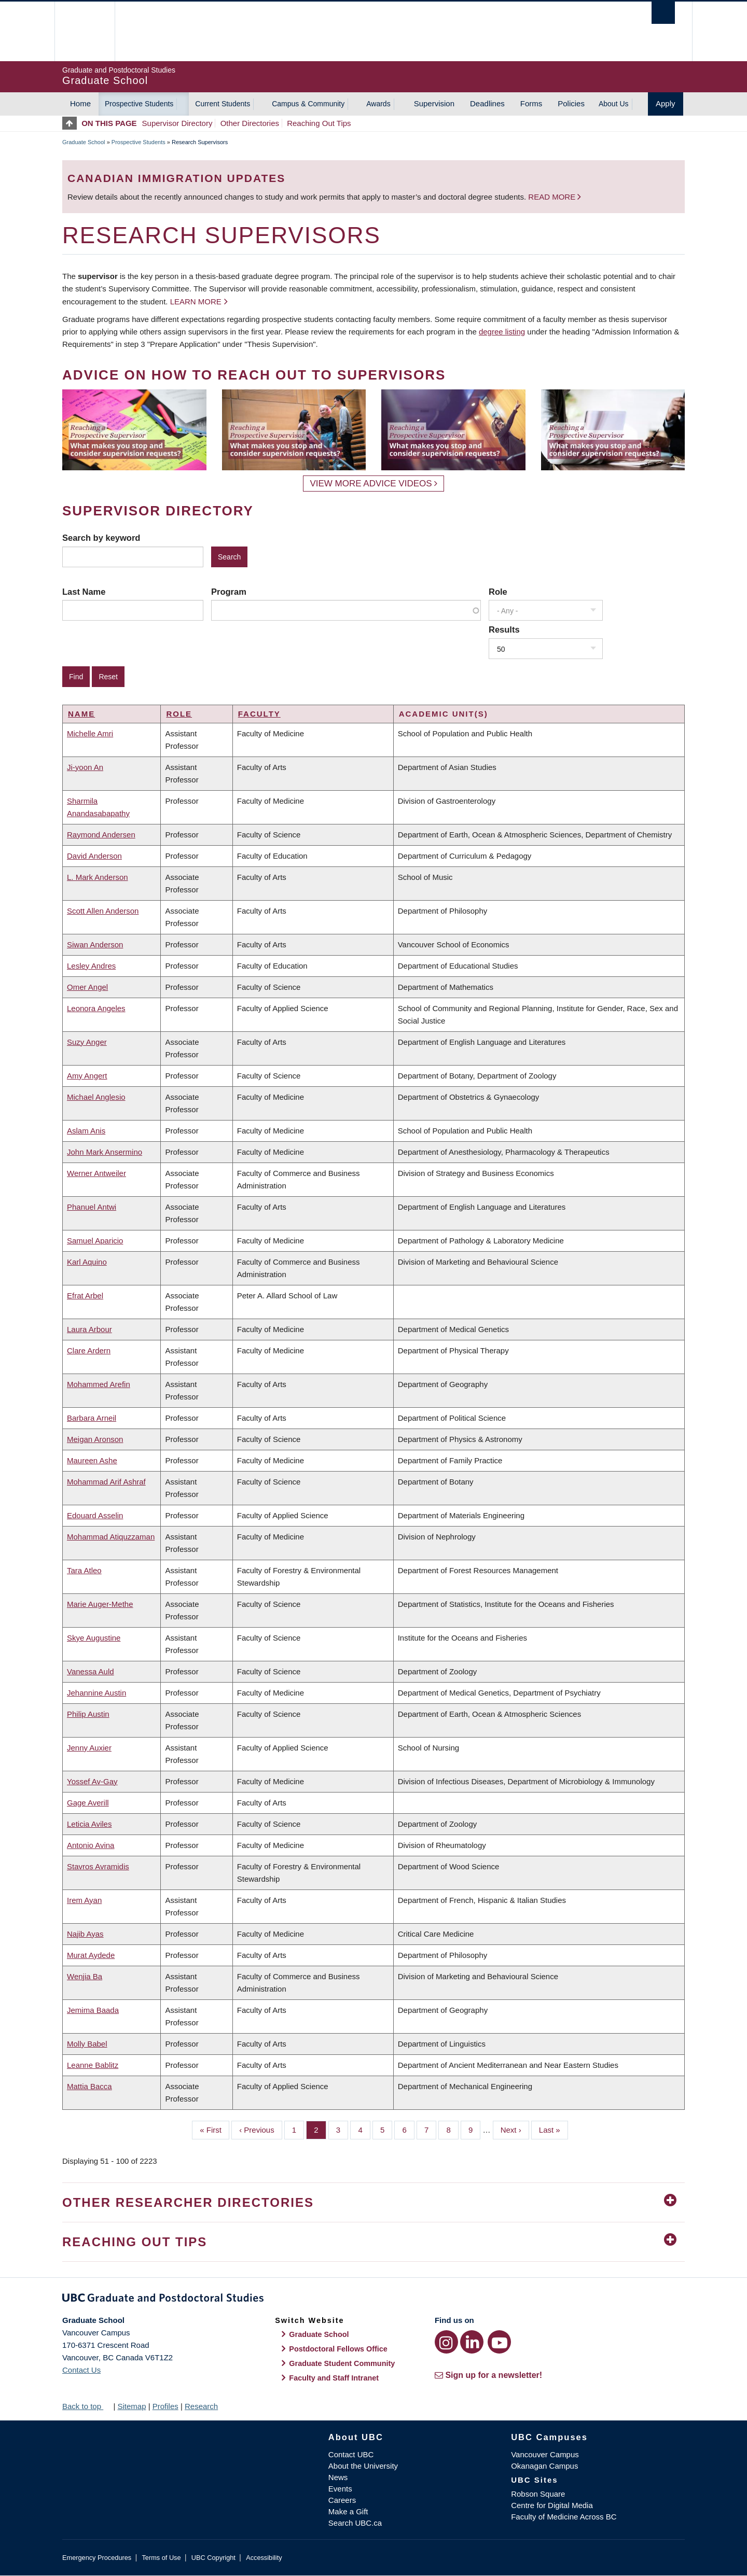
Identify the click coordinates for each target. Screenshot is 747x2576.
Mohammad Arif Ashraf (106, 1481)
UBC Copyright (213, 2557)
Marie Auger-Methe (100, 1604)
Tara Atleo (84, 1570)
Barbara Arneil (91, 1417)
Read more (552, 196)
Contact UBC (351, 2454)
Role (498, 591)
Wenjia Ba (84, 1976)
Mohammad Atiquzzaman (111, 1536)
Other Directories (249, 123)
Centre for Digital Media (552, 2505)
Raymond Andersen (101, 834)
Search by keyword (101, 537)
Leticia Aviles (89, 1823)
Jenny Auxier (89, 1747)
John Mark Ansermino (104, 1151)
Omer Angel (87, 987)
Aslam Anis (86, 1130)
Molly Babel (87, 2043)
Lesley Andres (91, 965)
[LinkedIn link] (471, 2342)
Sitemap (131, 2406)
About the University (363, 2465)
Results (504, 629)
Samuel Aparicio (95, 1240)
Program (228, 591)
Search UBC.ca (355, 2522)
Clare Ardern (88, 1350)
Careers (342, 2500)
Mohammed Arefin (98, 1384)
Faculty (259, 713)
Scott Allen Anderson (103, 910)
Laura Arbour (89, 1329)
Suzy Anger (87, 1042)
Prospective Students (139, 104)
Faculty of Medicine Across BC (563, 2516)
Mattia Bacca (89, 2086)
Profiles (165, 2406)
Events (340, 2488)
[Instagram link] (446, 2342)
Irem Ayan (84, 1900)
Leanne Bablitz (92, 2065)
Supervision (434, 103)
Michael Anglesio (96, 1097)
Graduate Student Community (342, 2363)
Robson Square (538, 2493)
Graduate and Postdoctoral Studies (373, 2299)
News (338, 2477)
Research (201, 2406)
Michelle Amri (90, 733)
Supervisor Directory (177, 123)
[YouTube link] (499, 2342)
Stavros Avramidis (98, 1866)
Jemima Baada (93, 2010)
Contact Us (81, 2369)
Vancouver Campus (545, 2454)
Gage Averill (88, 1802)
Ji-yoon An (85, 767)
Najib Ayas (85, 1933)
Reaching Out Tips (319, 123)
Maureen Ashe (92, 1460)
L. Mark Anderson (97, 877)
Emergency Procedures (96, 2557)
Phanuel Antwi (91, 1206)
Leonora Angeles (96, 1008)
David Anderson (94, 855)
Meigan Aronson (95, 1439)
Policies (571, 103)
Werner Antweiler (96, 1173)
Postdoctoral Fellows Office (338, 2349)
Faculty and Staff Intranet (334, 2378)
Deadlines (487, 103)
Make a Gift (348, 2511)
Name (81, 713)
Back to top (86, 2406)
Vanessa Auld (90, 1671)
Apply (665, 103)
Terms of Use (161, 2557)
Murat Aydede (91, 1955)
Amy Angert (87, 1075)
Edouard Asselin (95, 1515)
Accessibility (264, 2557)
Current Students (222, 104)
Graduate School (83, 142)
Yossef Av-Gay (92, 1781)
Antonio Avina (90, 1845)
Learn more (196, 301)
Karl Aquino (87, 1261)
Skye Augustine (93, 1637)
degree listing (502, 331)
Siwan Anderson (95, 944)
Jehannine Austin (96, 1692)
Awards (378, 104)
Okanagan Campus (544, 2465)
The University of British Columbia (84, 31)
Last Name (83, 591)
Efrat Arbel (85, 1295)
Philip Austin (88, 1714)
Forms (531, 103)
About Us (614, 104)
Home (80, 103)
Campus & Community (308, 104)
